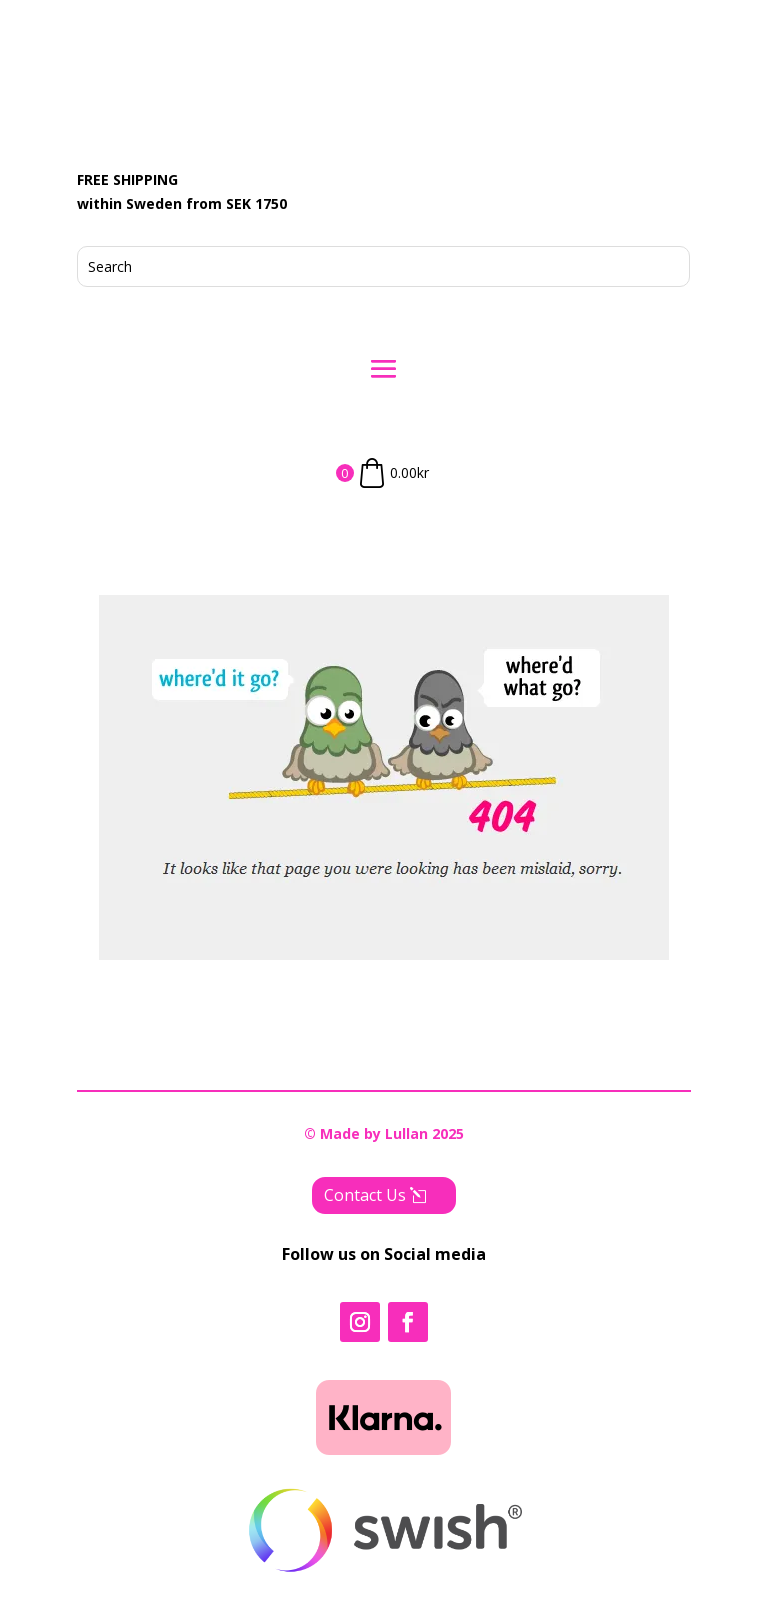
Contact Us (365, 1195)
